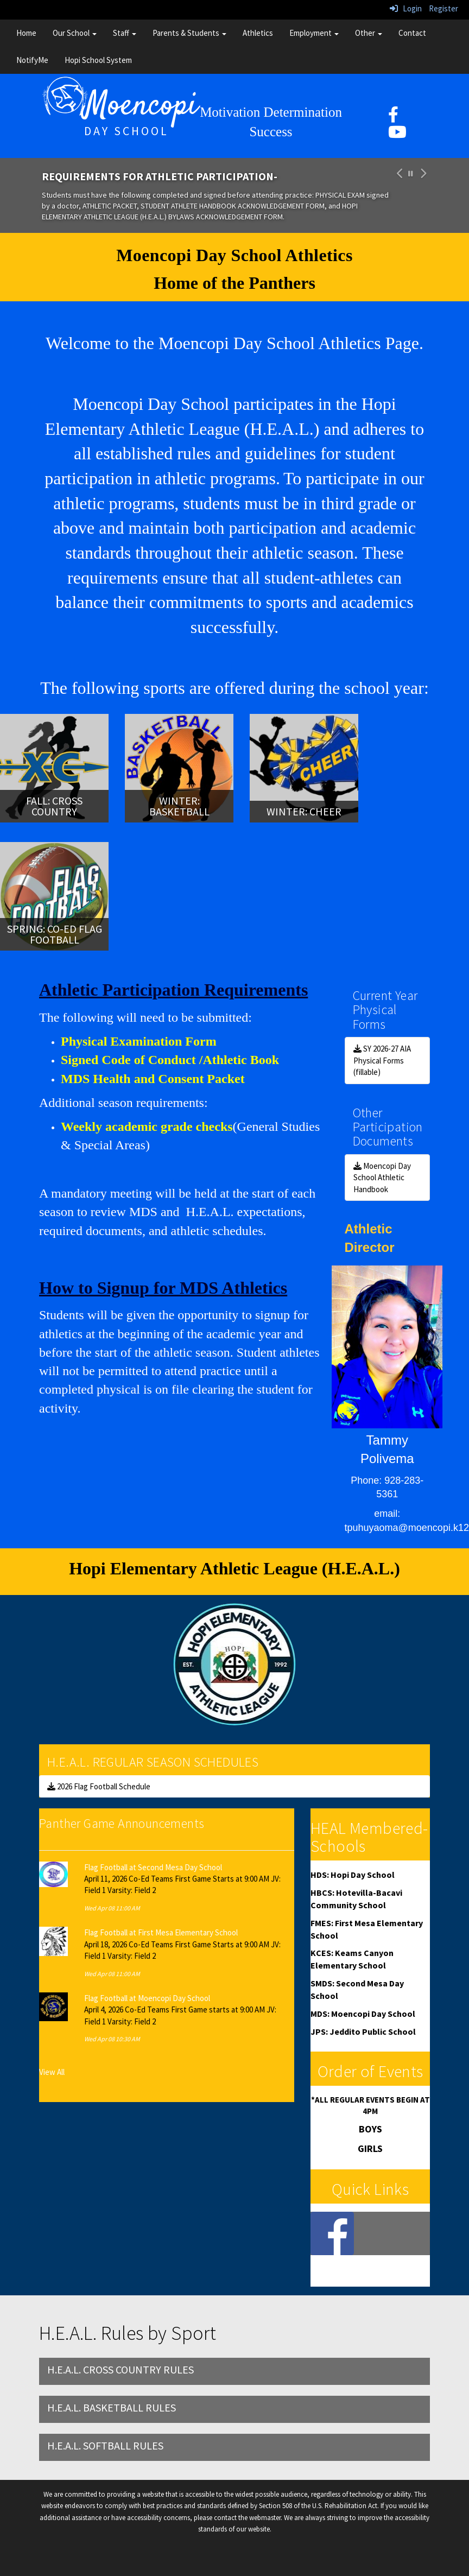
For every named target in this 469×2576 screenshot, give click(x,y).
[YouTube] (397, 135)
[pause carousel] (410, 173)
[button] (398, 195)
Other (368, 33)
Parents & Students (189, 33)
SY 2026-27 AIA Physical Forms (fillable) (382, 1060)
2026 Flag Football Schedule (98, 1786)
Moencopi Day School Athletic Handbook (382, 1177)
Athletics (258, 33)
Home (26, 33)
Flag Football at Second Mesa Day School (153, 1867)
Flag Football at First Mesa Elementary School (161, 1932)
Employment (314, 33)
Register (443, 8)
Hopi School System (98, 60)
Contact (412, 33)
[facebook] (393, 117)
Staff (124, 33)
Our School (75, 33)
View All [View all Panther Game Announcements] (52, 2072)
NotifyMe (32, 60)
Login (406, 8)
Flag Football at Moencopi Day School (147, 1998)
